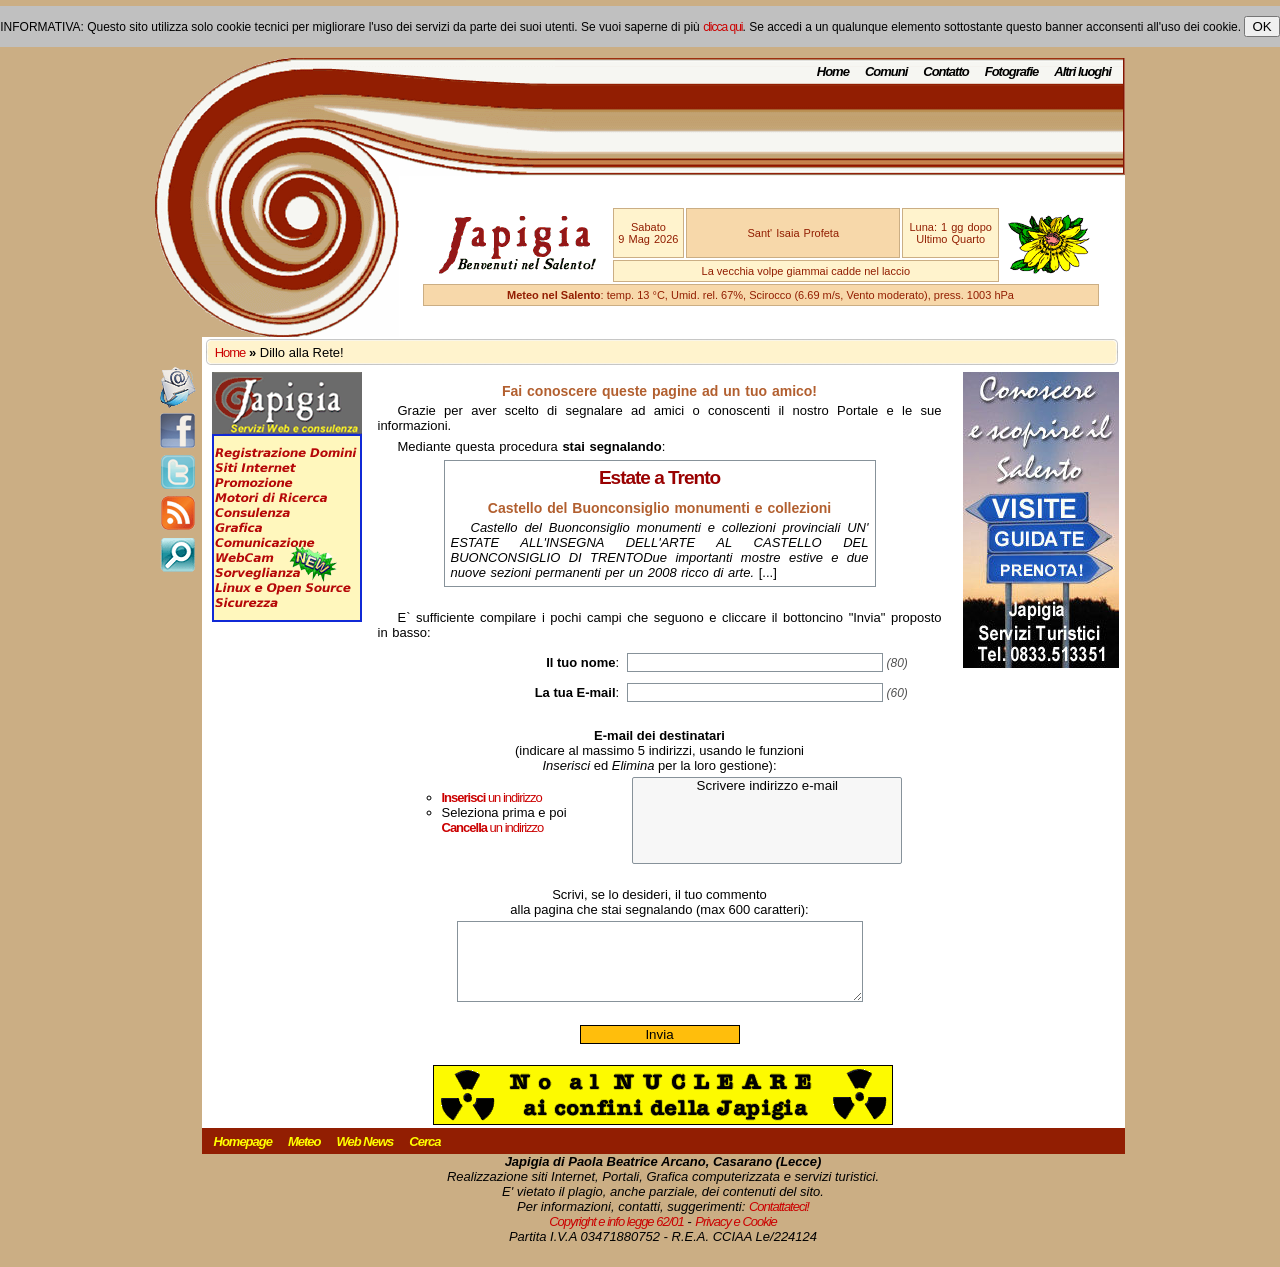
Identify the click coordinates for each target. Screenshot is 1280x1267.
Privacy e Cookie (736, 1236)
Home (833, 71)
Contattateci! (779, 1221)
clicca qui (722, 27)
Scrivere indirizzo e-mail (767, 786)
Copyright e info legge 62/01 (616, 1236)
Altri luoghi (1082, 71)
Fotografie (1012, 71)
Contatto (945, 71)
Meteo (304, 1156)
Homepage (243, 1156)
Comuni (886, 71)
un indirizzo (492, 797)
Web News (365, 1156)
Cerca (424, 1156)
